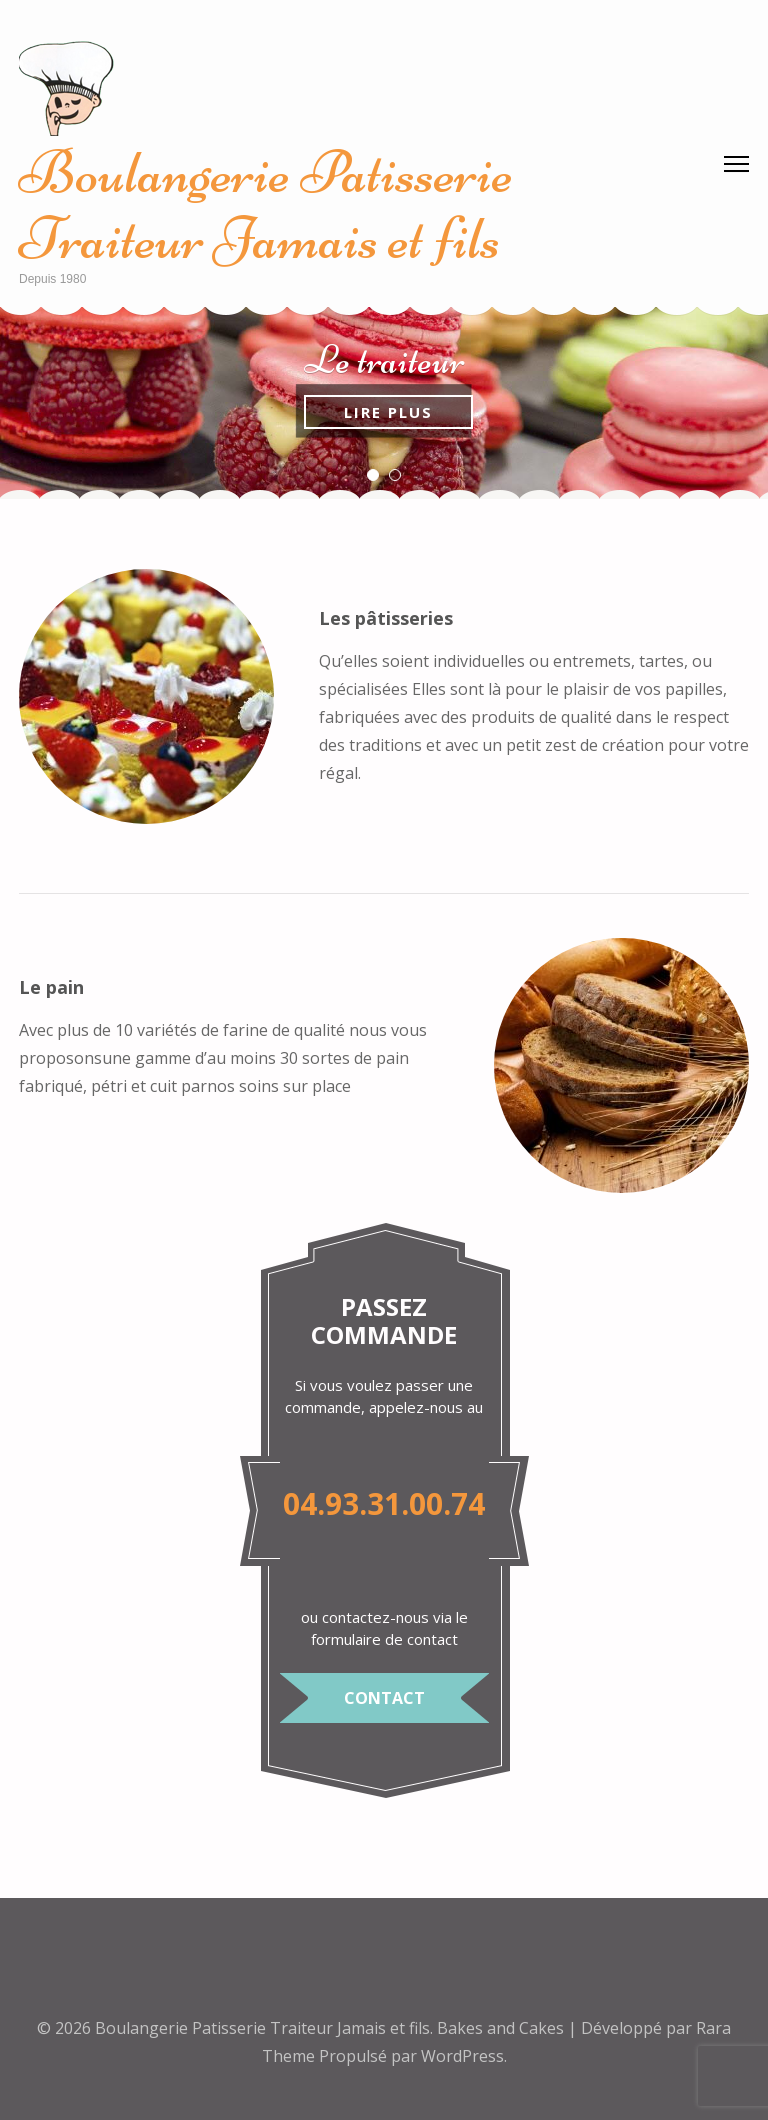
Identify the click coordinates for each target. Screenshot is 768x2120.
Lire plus (388, 412)
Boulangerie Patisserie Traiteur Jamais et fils (266, 205)
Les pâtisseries (386, 618)
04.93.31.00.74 (384, 1504)
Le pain (51, 987)
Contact (384, 1698)
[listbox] (384, 403)
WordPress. (464, 2056)
